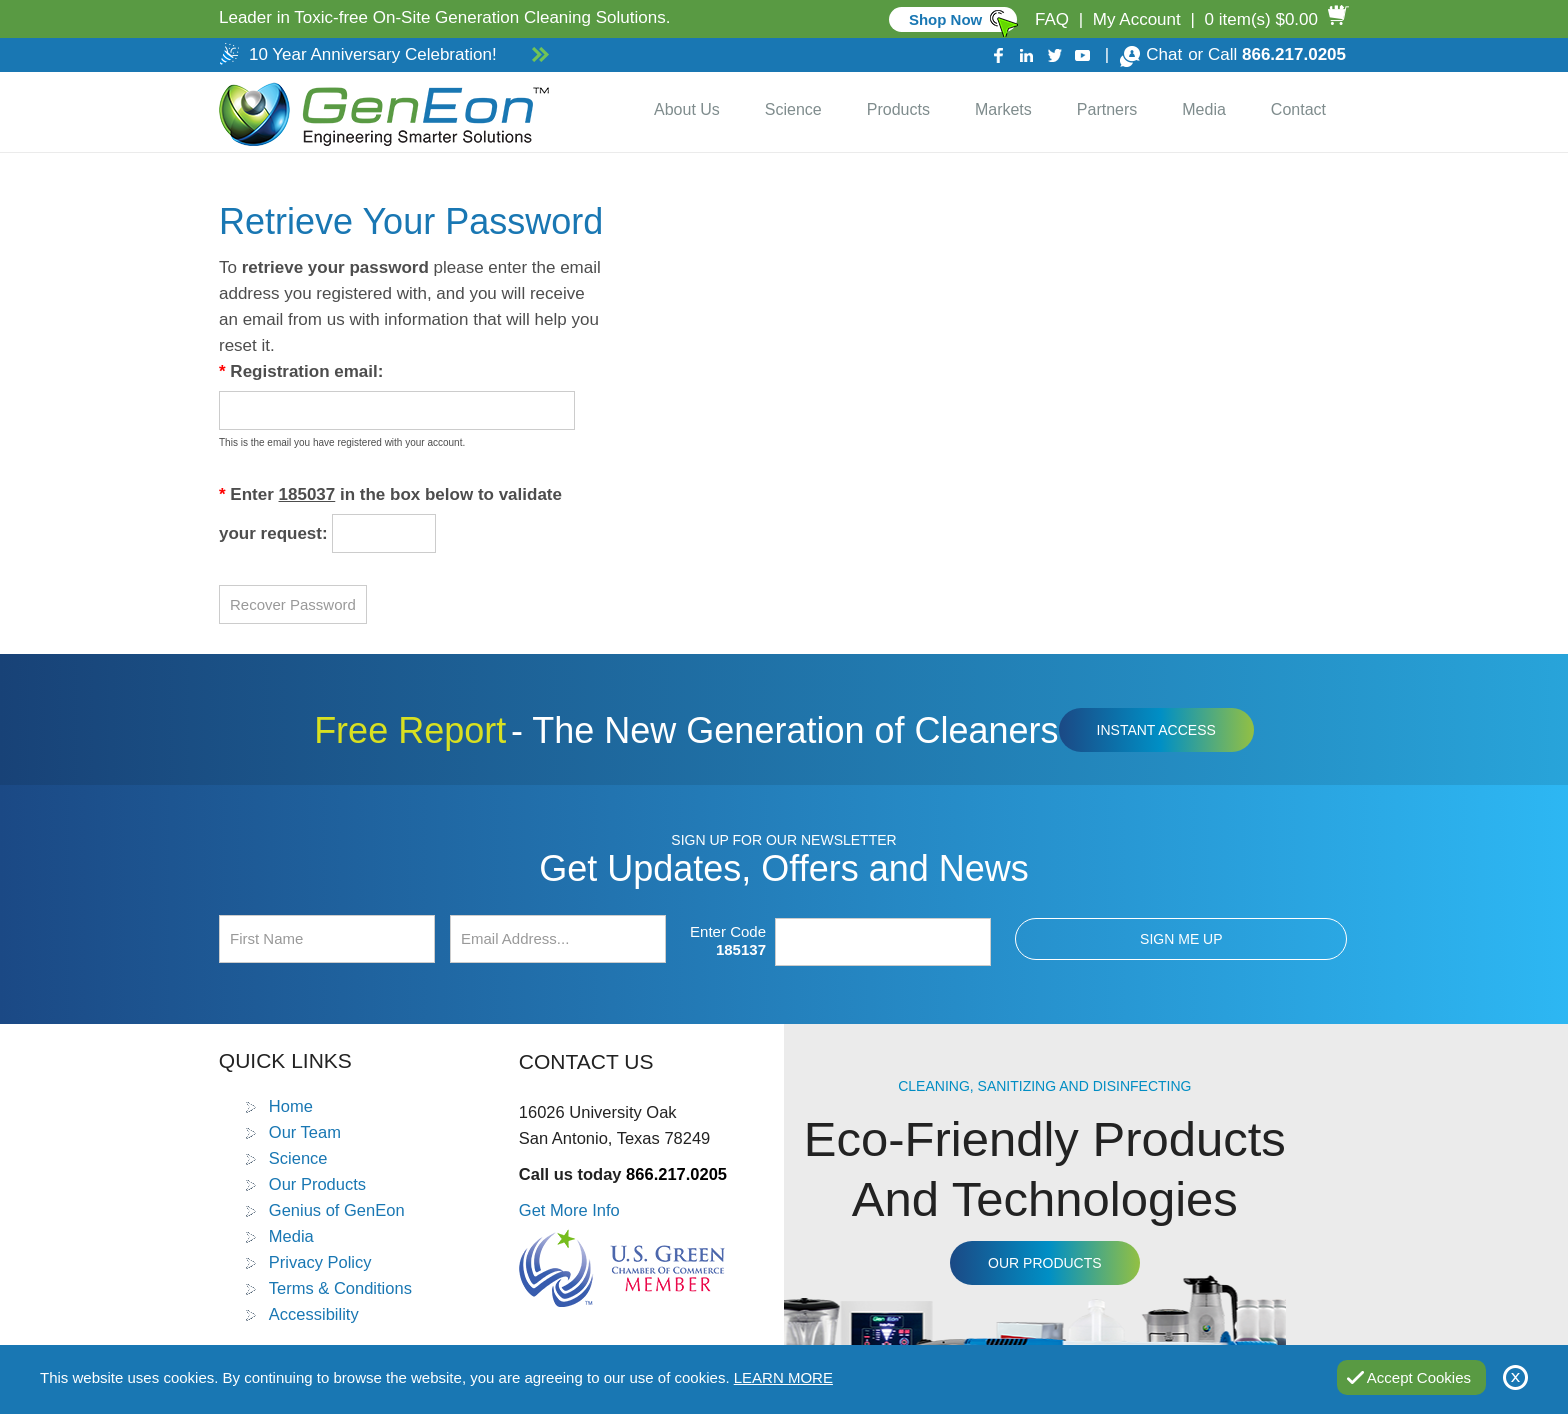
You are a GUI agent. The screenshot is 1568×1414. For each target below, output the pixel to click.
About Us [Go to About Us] (687, 109)
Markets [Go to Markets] (1003, 109)
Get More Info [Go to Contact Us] (569, 1210)
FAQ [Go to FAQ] (1052, 19)
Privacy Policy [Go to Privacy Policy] (320, 1262)
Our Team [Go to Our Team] (305, 1132)
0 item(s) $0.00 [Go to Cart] (1261, 19)
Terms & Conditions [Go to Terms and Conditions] (340, 1288)
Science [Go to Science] (793, 109)
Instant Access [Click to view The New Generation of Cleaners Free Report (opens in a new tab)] (1156, 730)
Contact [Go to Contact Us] (1298, 109)
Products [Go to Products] (898, 109)
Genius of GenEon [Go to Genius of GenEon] (337, 1210)
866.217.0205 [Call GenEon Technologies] (1294, 54)
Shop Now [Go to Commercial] (945, 19)
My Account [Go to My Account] (1137, 19)
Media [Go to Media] (1204, 109)
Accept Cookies (1419, 1377)
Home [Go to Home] (291, 1106)
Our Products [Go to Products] (317, 1184)
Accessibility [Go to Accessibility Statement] (314, 1314)
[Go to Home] (380, 112)
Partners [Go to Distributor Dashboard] (1107, 109)
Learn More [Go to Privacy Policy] (783, 1377)
